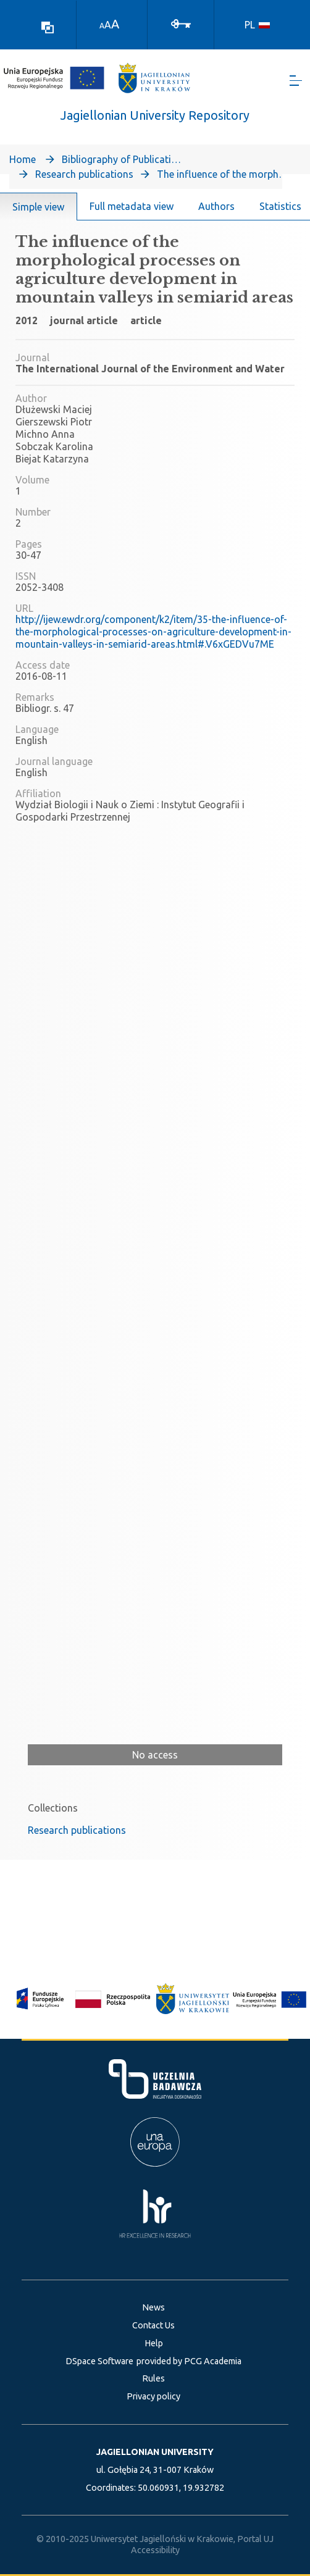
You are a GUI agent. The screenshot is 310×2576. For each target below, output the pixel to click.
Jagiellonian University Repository (155, 115)
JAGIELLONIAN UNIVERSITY (155, 2452)
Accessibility (155, 2550)
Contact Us (153, 2325)
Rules (153, 2378)
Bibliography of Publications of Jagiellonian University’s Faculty (123, 159)
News (153, 2307)
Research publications (84, 174)
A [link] (101, 26)
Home (22, 159)
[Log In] (181, 22)
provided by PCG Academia (188, 2361)
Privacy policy (153, 2396)
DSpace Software (99, 2361)
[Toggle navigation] (296, 80)
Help (154, 2343)
